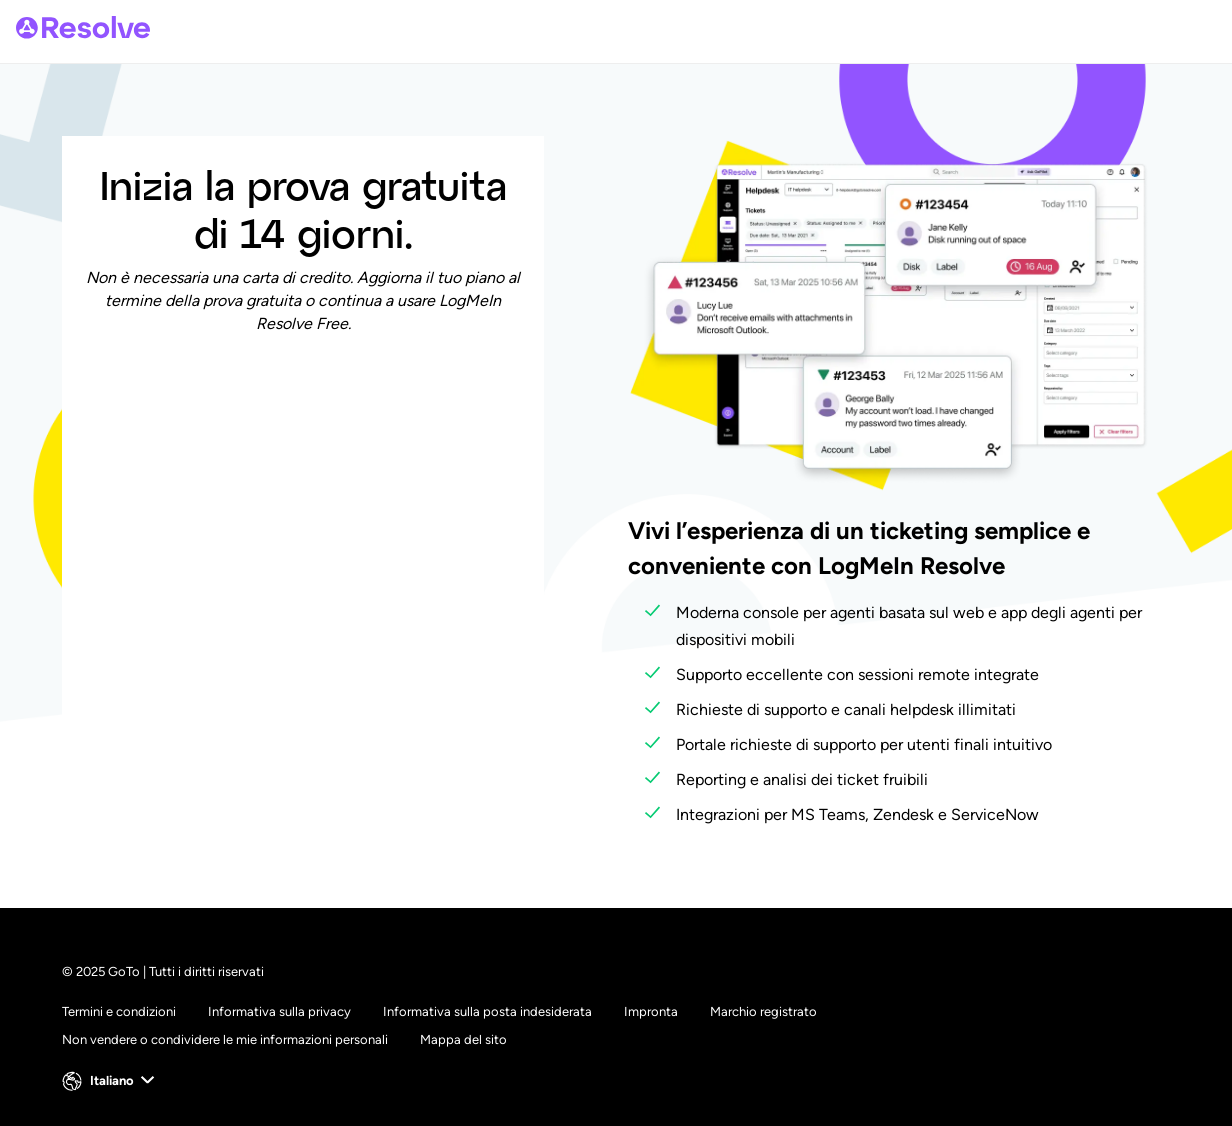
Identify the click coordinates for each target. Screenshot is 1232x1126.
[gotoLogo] (83, 27)
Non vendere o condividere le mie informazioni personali (225, 1039)
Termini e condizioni (119, 1011)
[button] (110, 1081)
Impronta (651, 1011)
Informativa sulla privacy (279, 1011)
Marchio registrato (763, 1011)
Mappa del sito (463, 1039)
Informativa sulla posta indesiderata (487, 1011)
